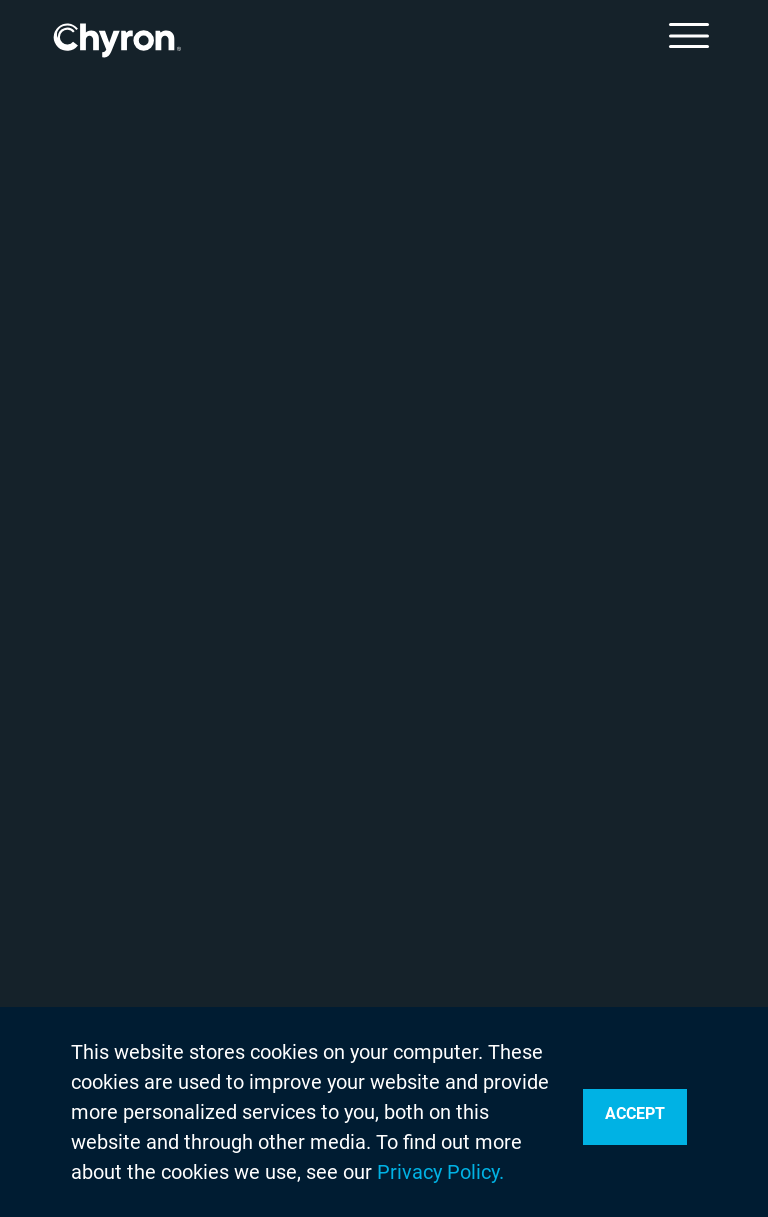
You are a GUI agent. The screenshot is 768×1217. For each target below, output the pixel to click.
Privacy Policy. (440, 1172)
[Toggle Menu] (689, 35)
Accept (635, 1113)
